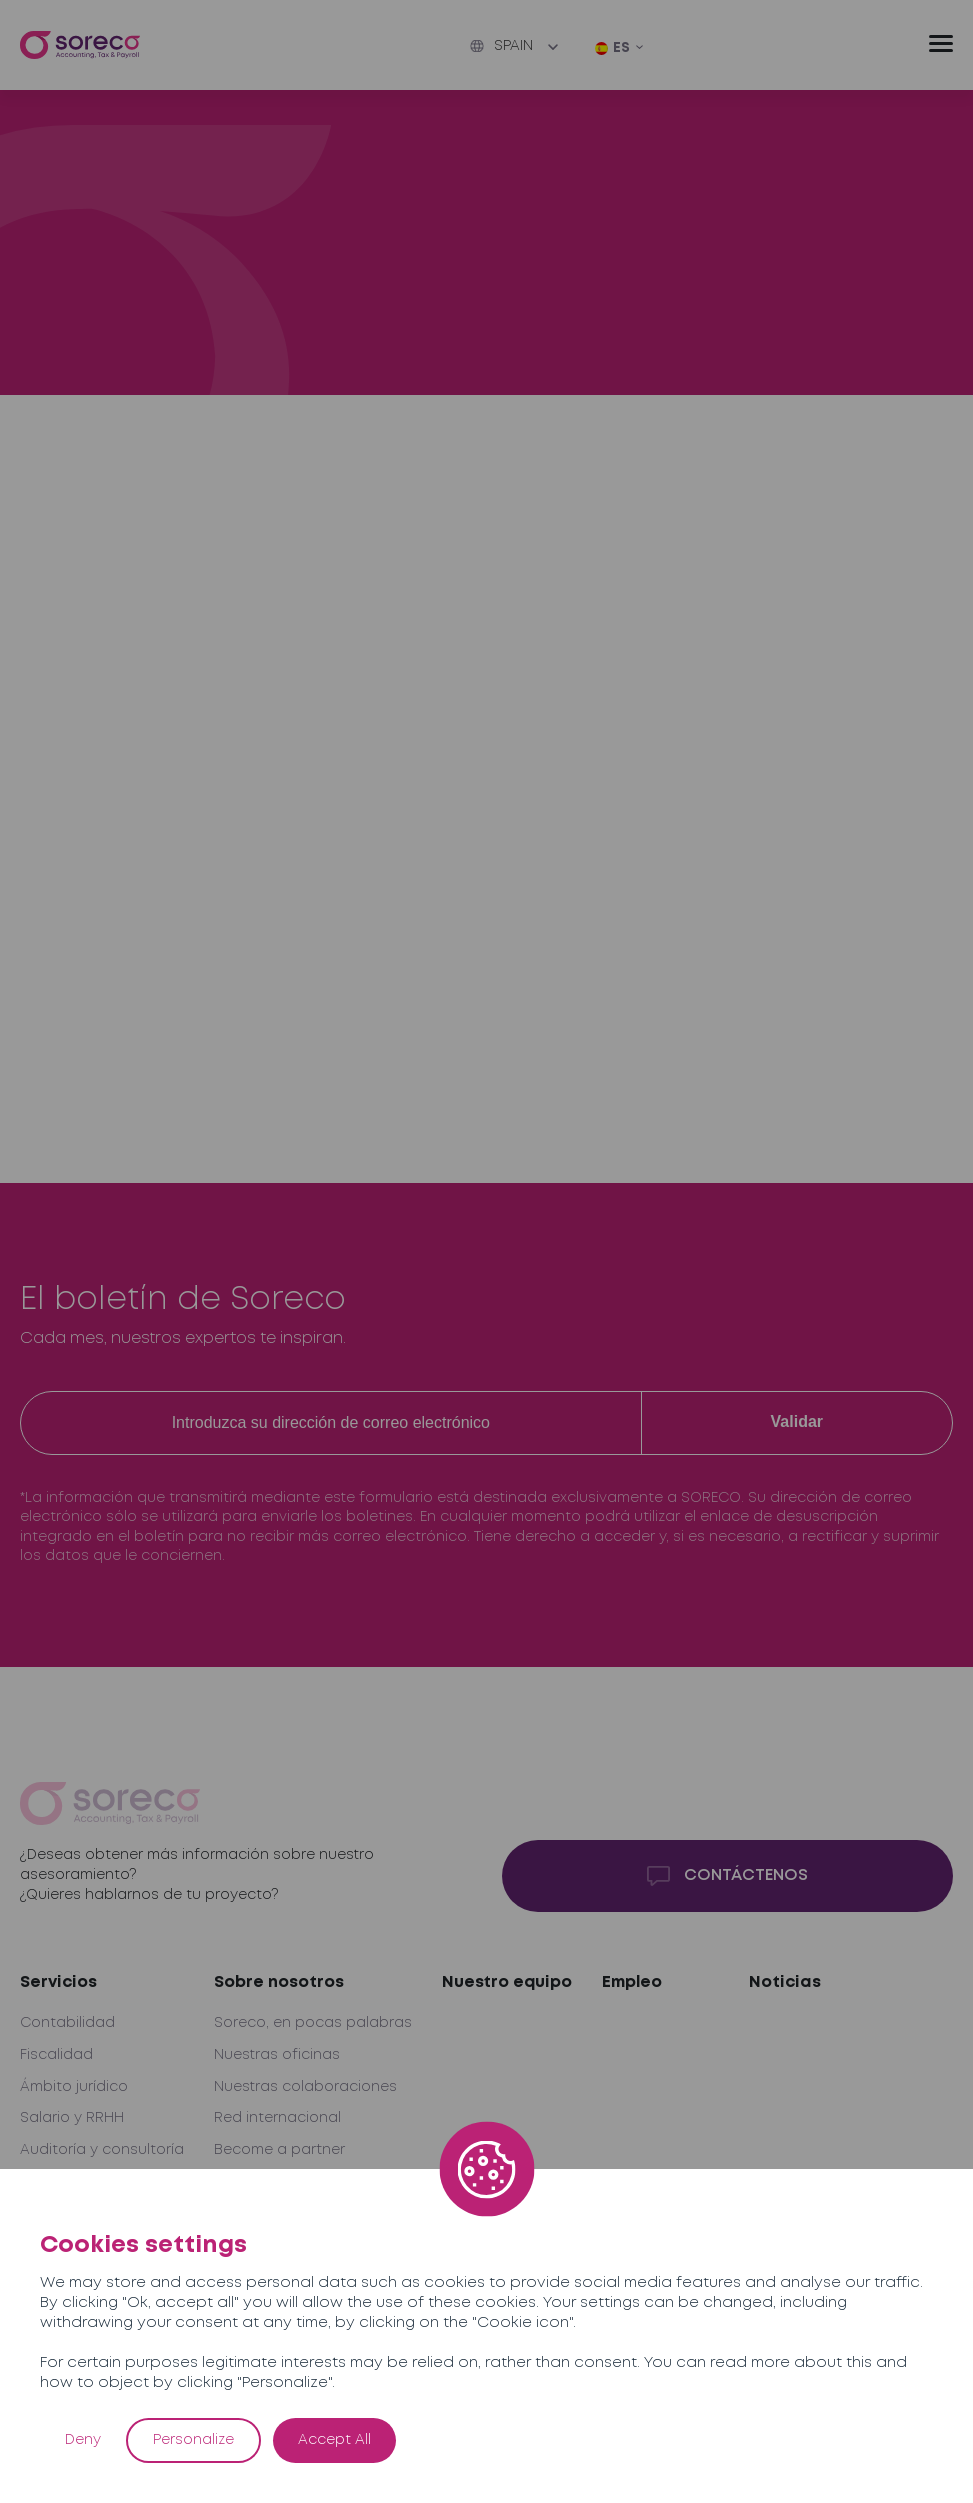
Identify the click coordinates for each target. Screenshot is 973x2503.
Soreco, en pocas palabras (313, 2023)
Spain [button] (501, 46)
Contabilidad (67, 2023)
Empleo (632, 1982)
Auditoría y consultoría (102, 2150)
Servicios (58, 1982)
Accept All (334, 2440)
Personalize (193, 2440)
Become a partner (279, 2150)
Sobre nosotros (279, 1982)
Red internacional (277, 2118)
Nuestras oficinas (277, 2055)
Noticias (785, 1982)
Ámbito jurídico (74, 2087)
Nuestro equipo (507, 1982)
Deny (83, 2440)
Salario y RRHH (72, 2118)
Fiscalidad (56, 2055)
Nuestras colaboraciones (305, 2087)
